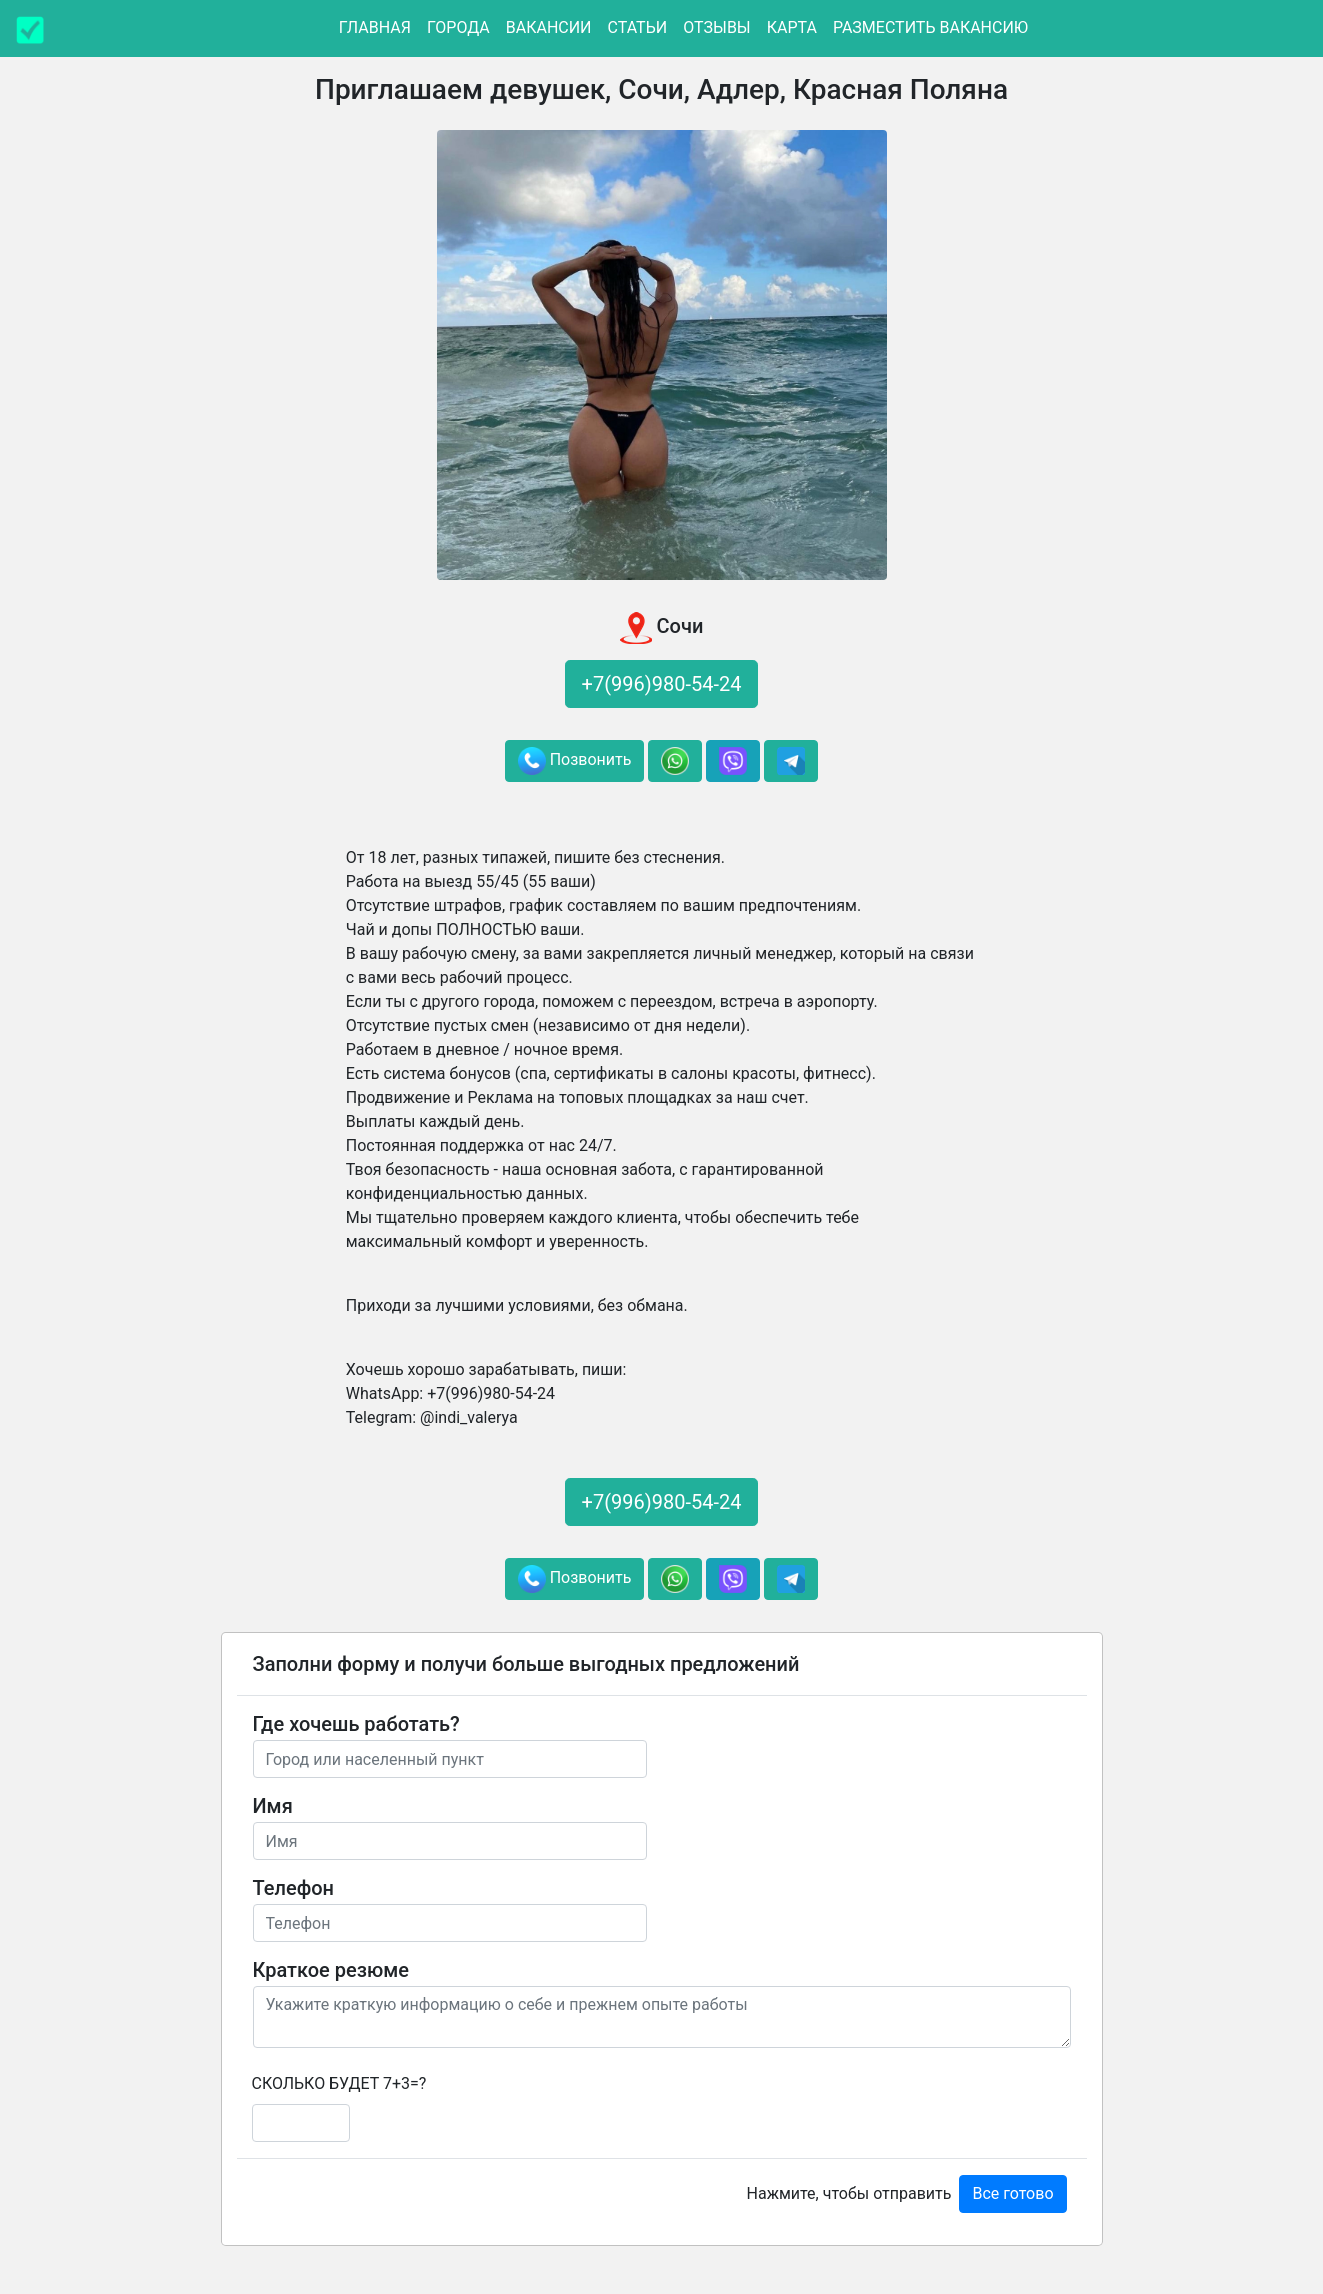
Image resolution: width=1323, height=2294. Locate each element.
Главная (375, 27)
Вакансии (549, 27)
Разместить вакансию (930, 27)
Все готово (1012, 2193)
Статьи (638, 27)
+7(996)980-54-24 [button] (662, 684)
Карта (792, 27)
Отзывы (716, 27)
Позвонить (575, 761)
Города (458, 27)
